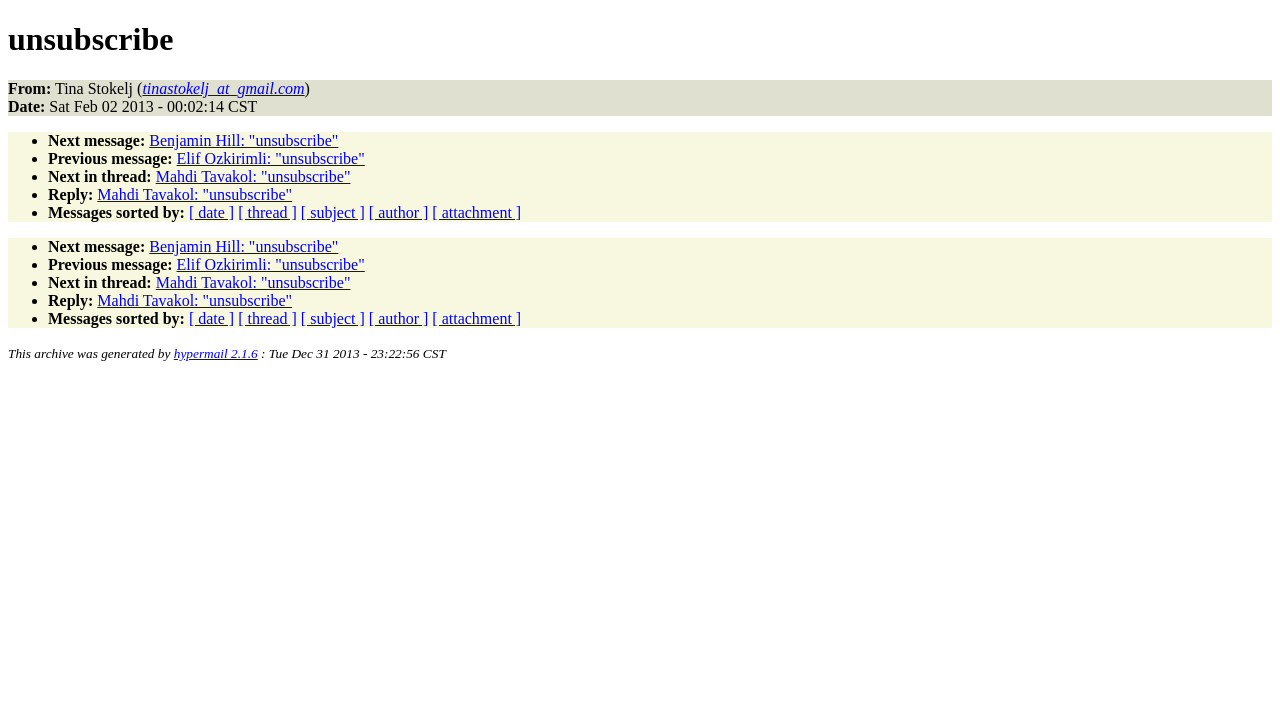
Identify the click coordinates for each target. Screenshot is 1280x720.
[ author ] (399, 212)
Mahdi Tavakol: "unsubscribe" (253, 176)
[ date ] (211, 212)
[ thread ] (267, 212)
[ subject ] (333, 212)
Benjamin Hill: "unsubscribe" (243, 140)
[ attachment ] (476, 212)
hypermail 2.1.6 (216, 353)
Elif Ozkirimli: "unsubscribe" (271, 158)
